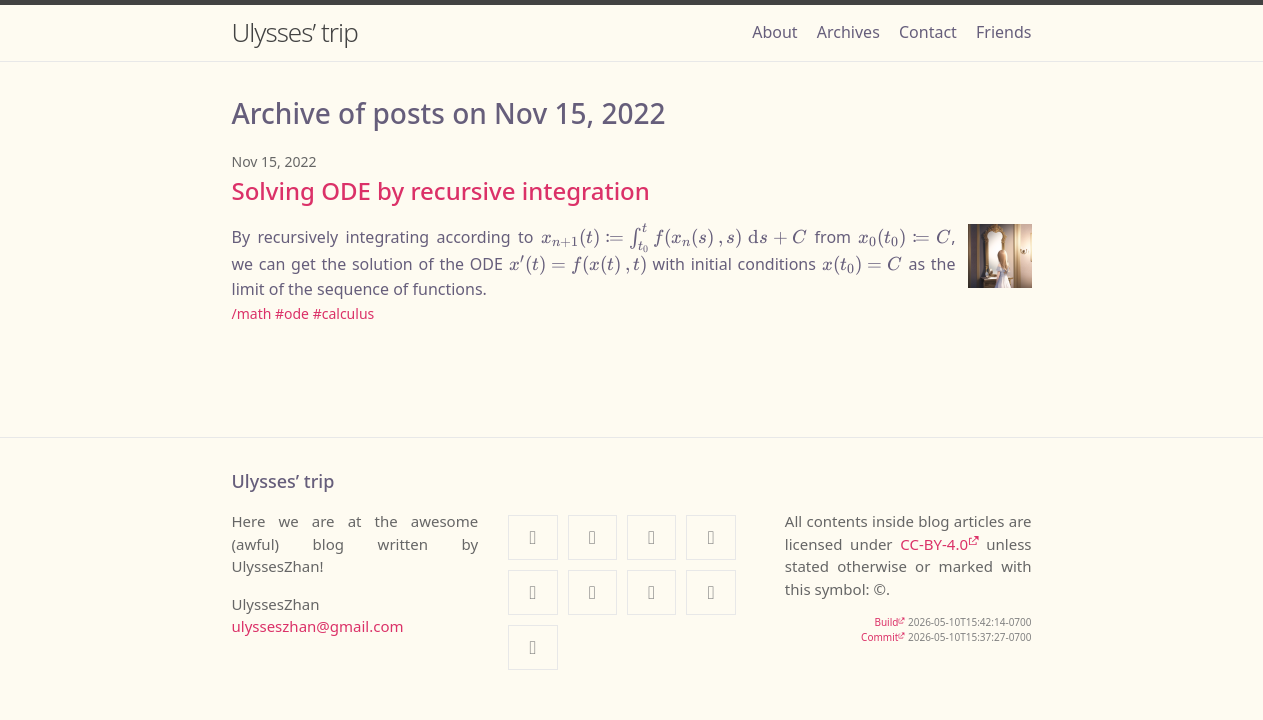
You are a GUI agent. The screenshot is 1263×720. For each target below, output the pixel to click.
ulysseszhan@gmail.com (318, 626)
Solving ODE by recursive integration (441, 190)
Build (886, 622)
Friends (1003, 32)
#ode (292, 313)
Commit (879, 637)
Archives (848, 32)
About (774, 32)
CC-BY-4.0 (934, 544)
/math (252, 313)
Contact (928, 32)
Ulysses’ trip (295, 32)
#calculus (344, 313)
